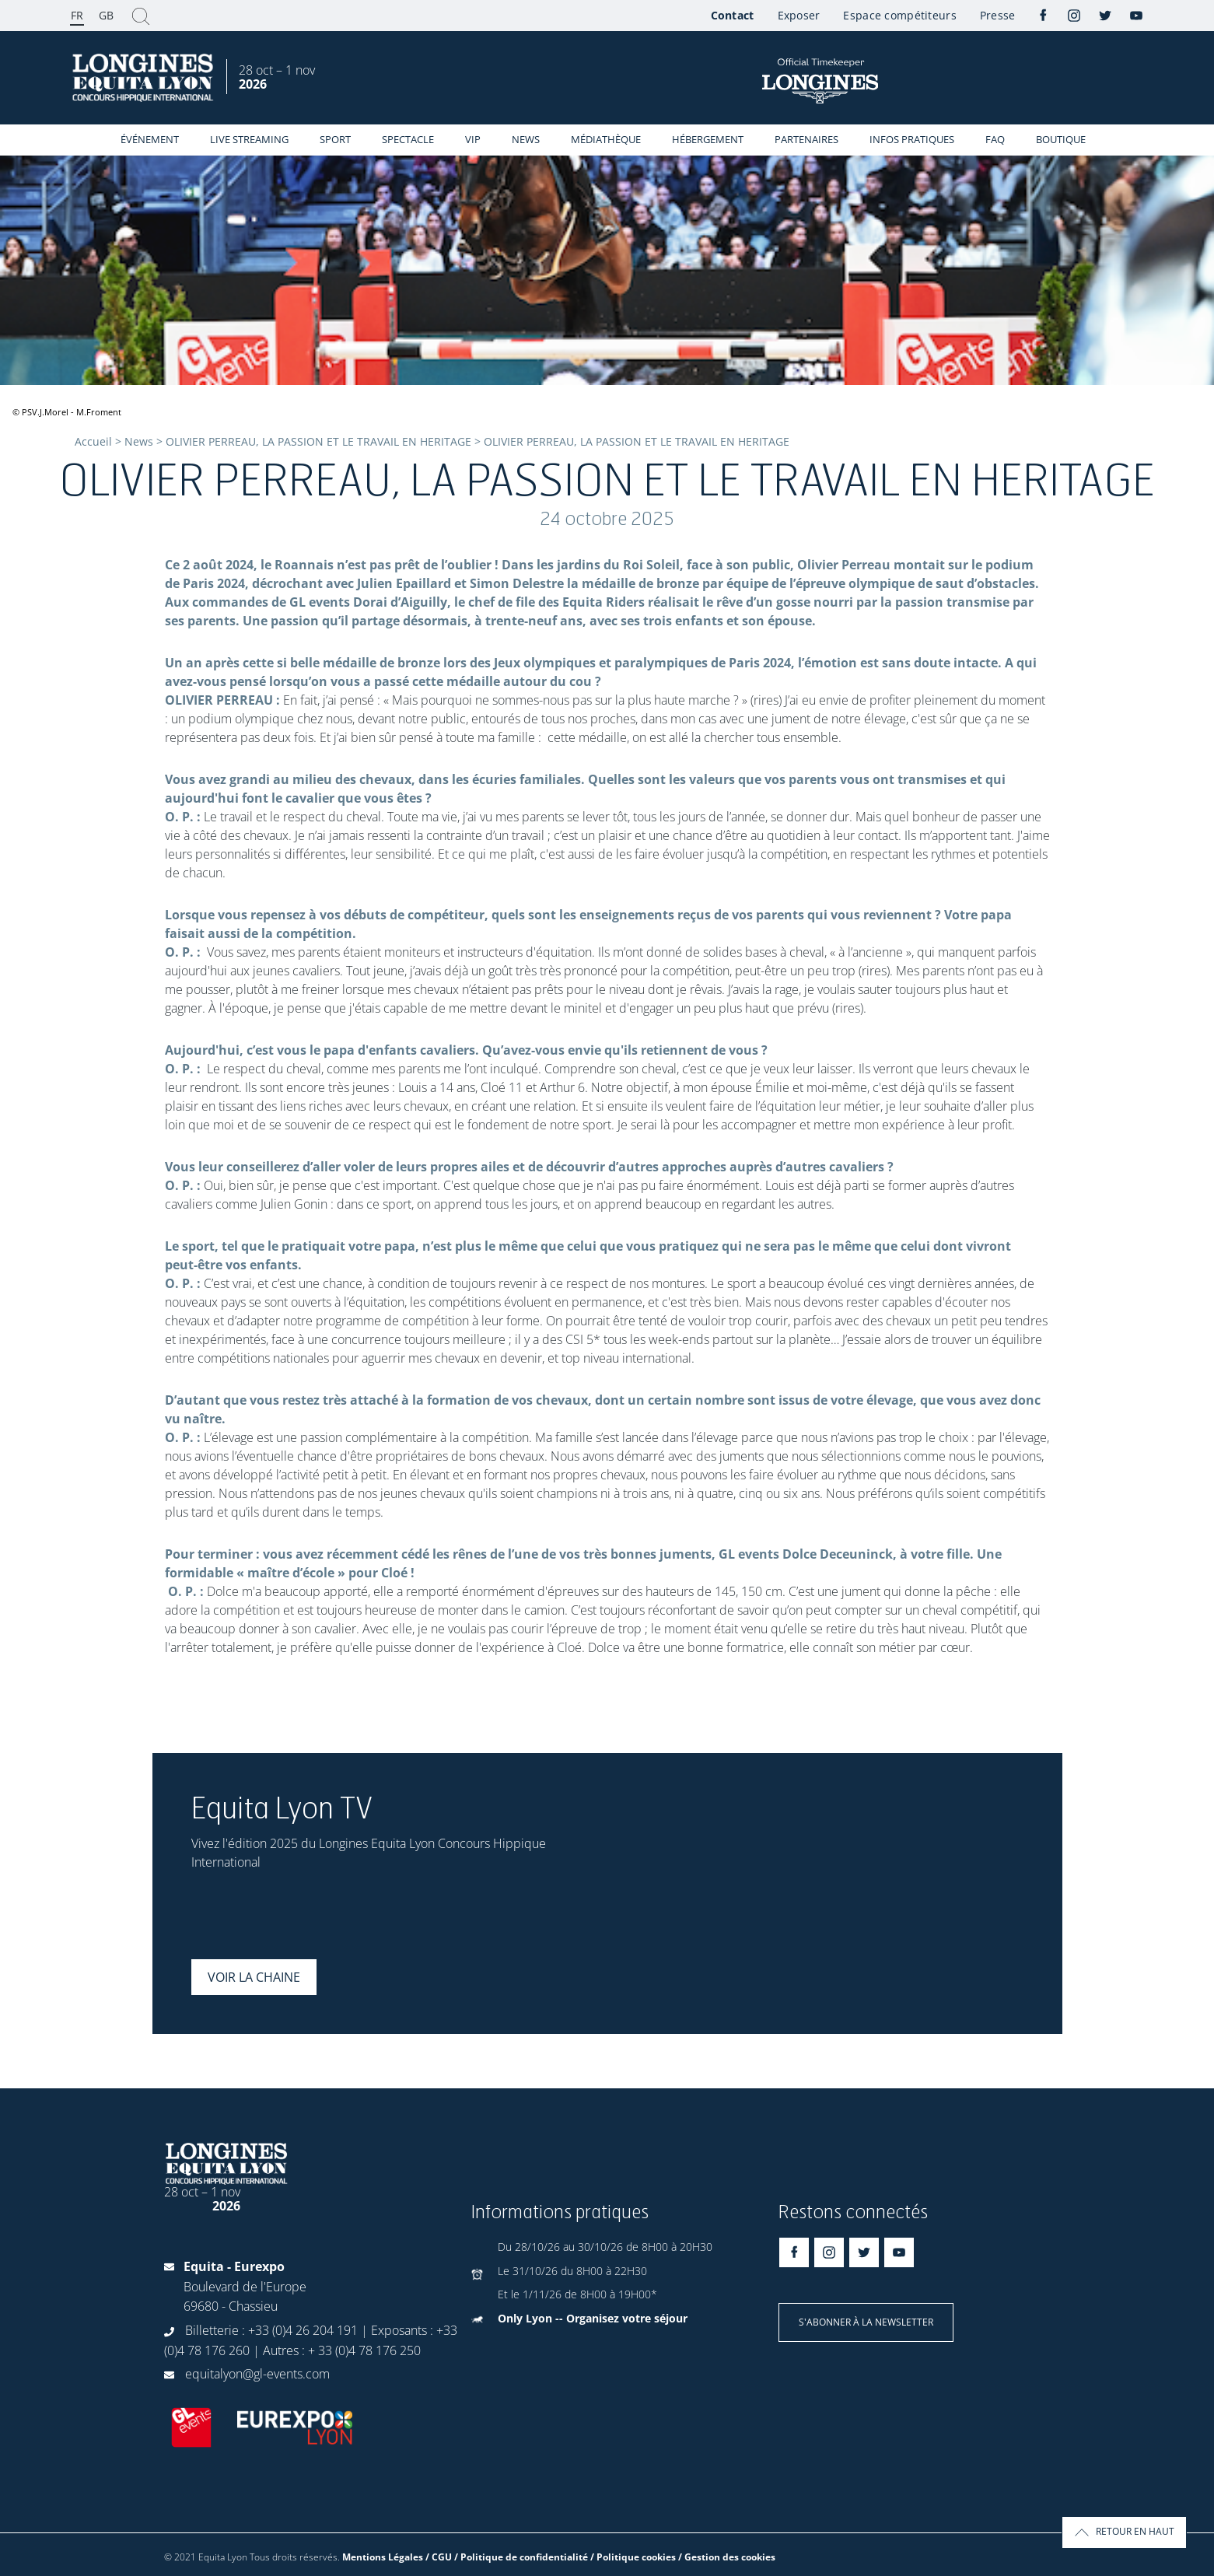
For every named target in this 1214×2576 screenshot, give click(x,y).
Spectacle (408, 139)
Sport (335, 139)
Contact (732, 15)
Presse (998, 15)
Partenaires (806, 139)
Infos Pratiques (911, 139)
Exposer (799, 15)
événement (150, 139)
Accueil (93, 441)
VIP (473, 139)
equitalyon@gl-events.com (257, 2373)
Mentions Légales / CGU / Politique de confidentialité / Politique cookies (509, 2557)
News (526, 139)
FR (77, 15)
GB (106, 15)
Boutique (1061, 139)
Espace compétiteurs (899, 15)
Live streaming (249, 139)
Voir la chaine (254, 1977)
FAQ (995, 139)
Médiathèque (606, 139)
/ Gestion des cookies (726, 2557)
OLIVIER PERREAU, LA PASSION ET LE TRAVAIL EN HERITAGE (318, 441)
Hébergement (707, 139)
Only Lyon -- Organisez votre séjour (592, 2318)
